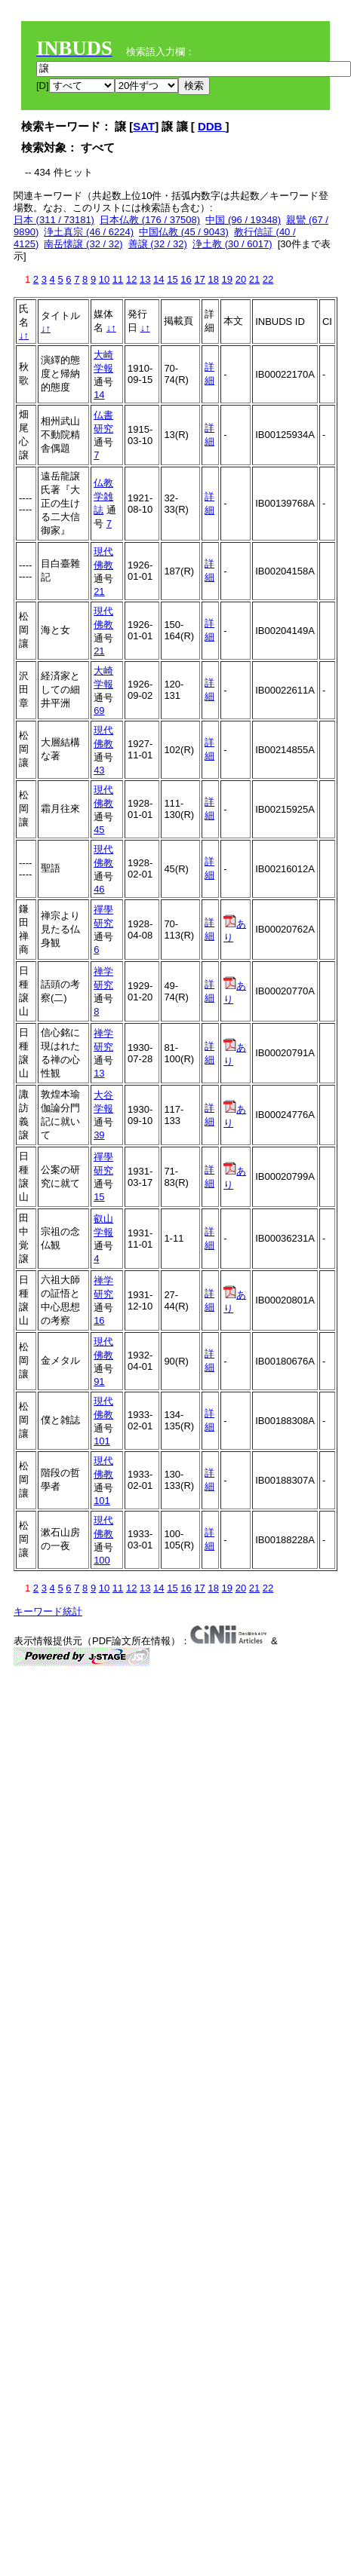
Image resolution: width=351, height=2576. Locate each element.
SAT (144, 126)
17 (199, 279)
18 (213, 279)
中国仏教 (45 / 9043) (184, 231)
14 (158, 279)
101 (102, 1441)
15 (172, 279)
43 (99, 770)
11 (117, 279)
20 (241, 279)
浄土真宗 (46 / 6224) (89, 231)
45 (99, 829)
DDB (212, 126)
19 (227, 279)
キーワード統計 (48, 1611)
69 (99, 710)
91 (99, 1381)
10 (104, 279)
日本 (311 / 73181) (54, 219)
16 (185, 279)
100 (102, 1560)
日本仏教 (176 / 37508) (150, 219)
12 (131, 279)
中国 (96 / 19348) (243, 219)
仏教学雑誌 (103, 496)
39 (99, 1135)
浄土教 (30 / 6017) (232, 244)
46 (99, 889)
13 (145, 279)
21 (254, 279)
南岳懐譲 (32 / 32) (83, 244)
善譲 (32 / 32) (157, 244)
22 (268, 279)
